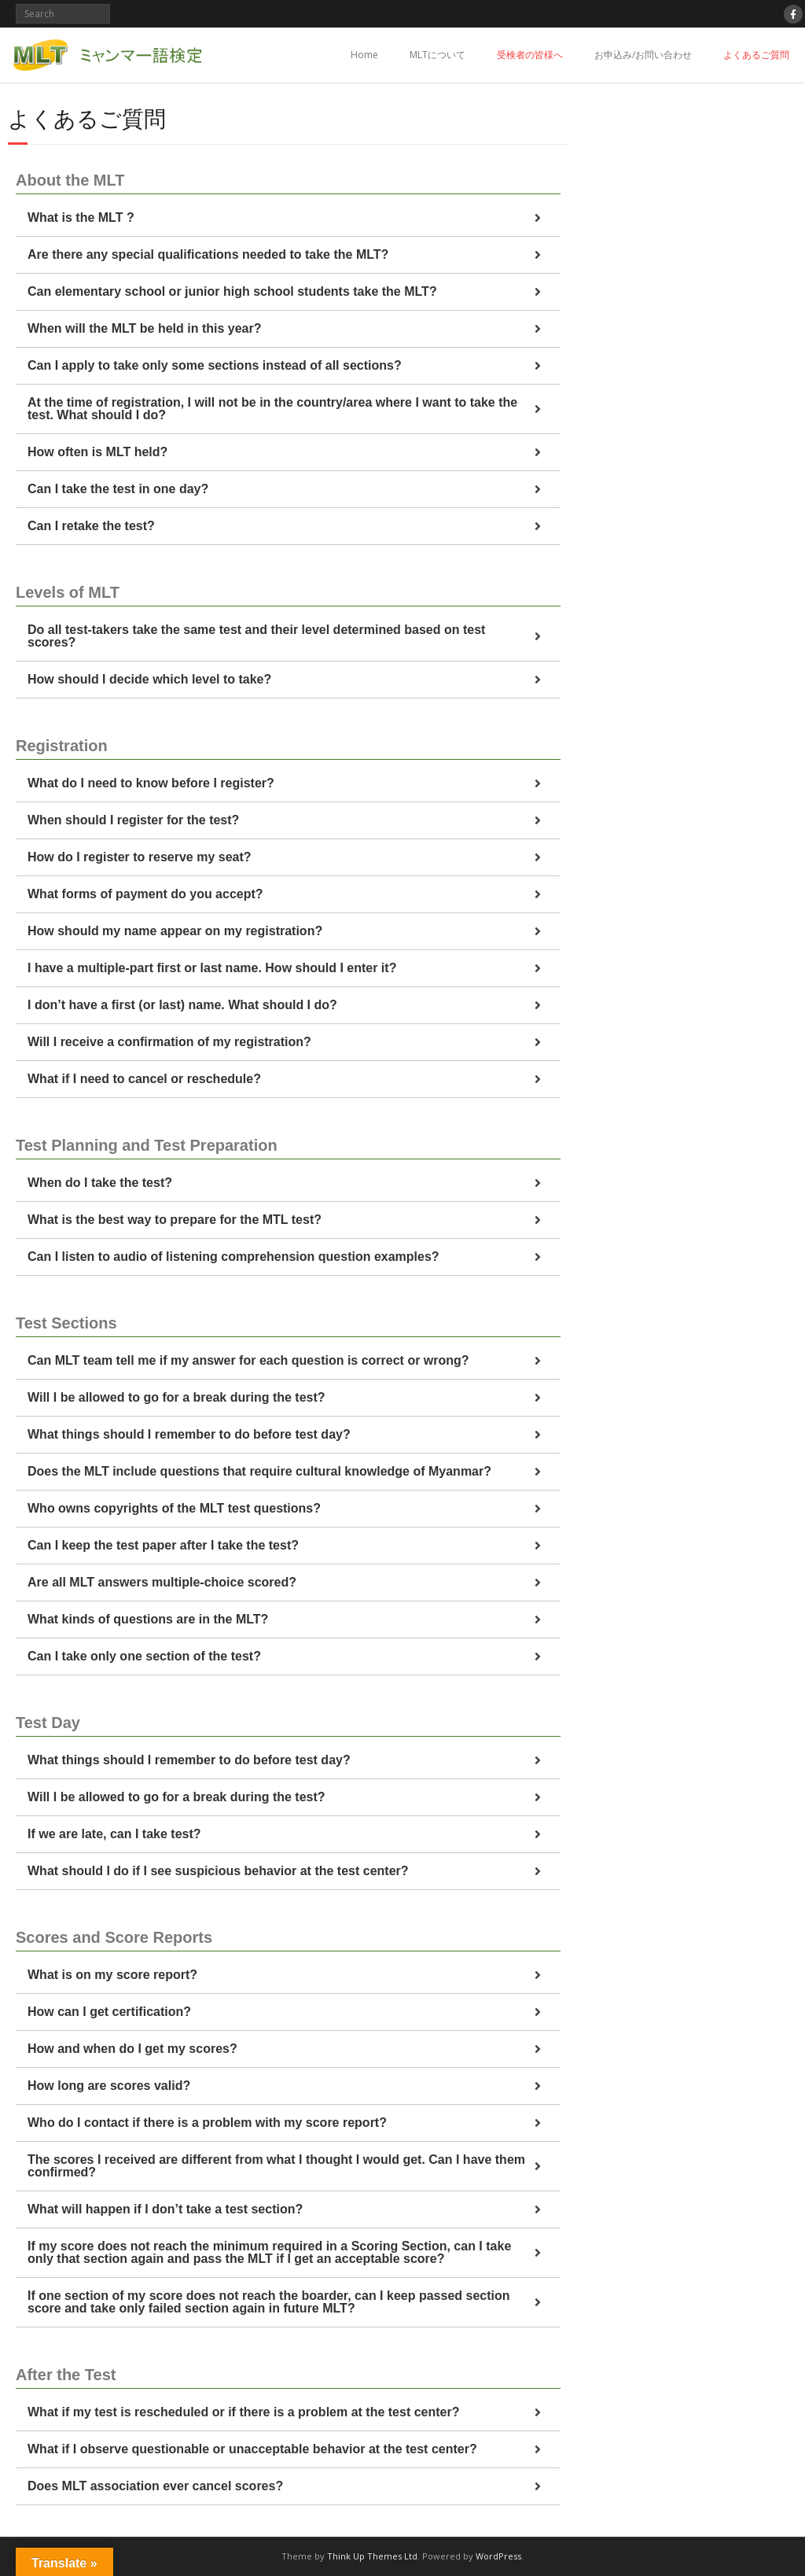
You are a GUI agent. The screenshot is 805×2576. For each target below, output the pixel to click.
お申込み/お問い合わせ (643, 54)
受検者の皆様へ (530, 54)
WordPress (498, 2556)
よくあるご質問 (756, 54)
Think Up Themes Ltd (372, 2556)
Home (364, 54)
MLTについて (437, 54)
